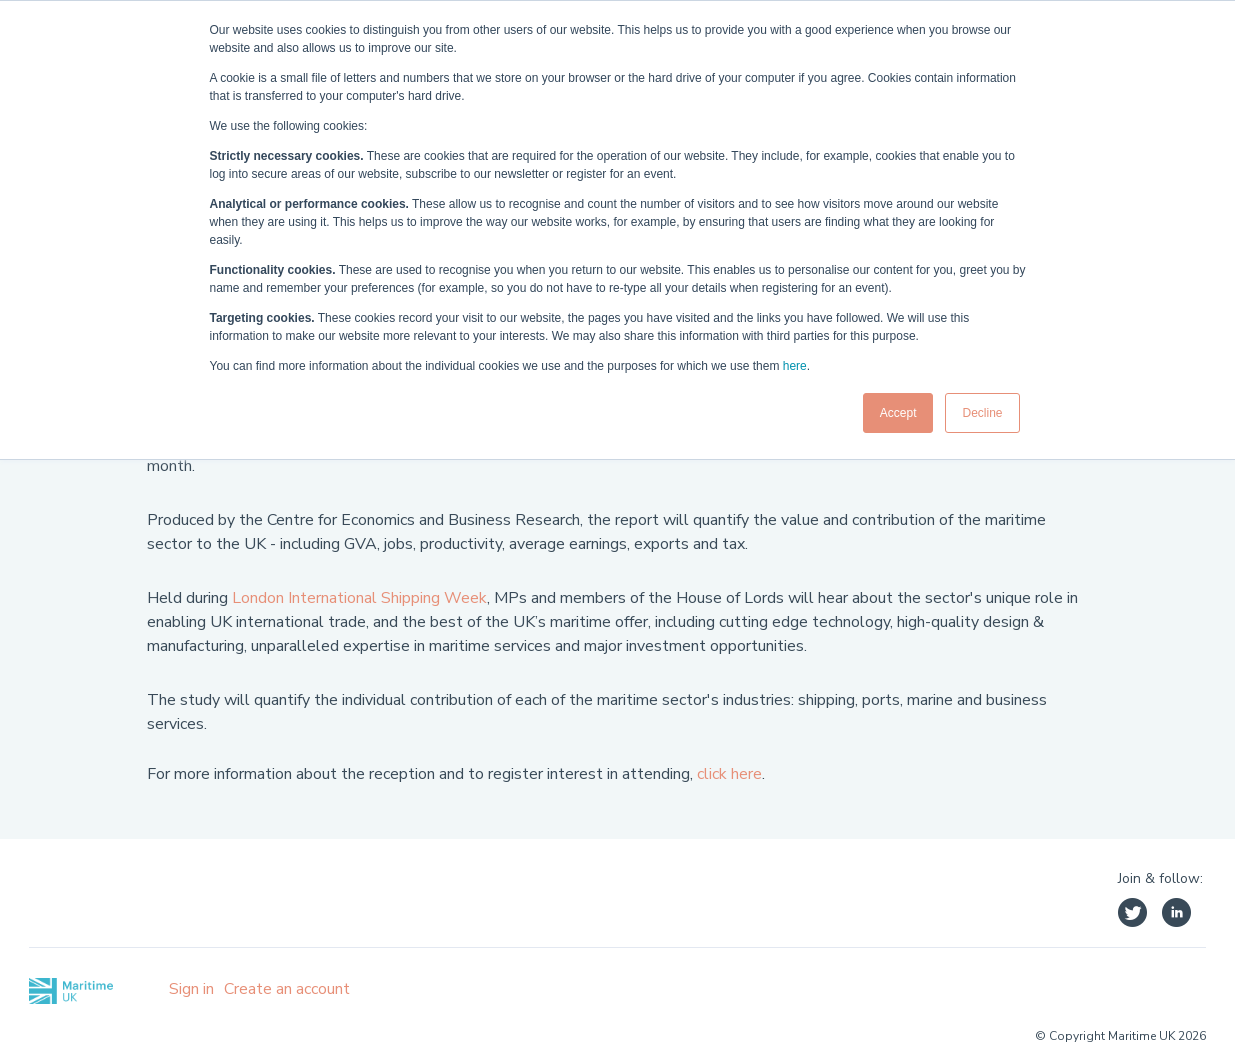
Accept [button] (898, 413)
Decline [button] (982, 413)
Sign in (191, 989)
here (795, 366)
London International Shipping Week (359, 598)
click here (729, 774)
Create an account (287, 989)
